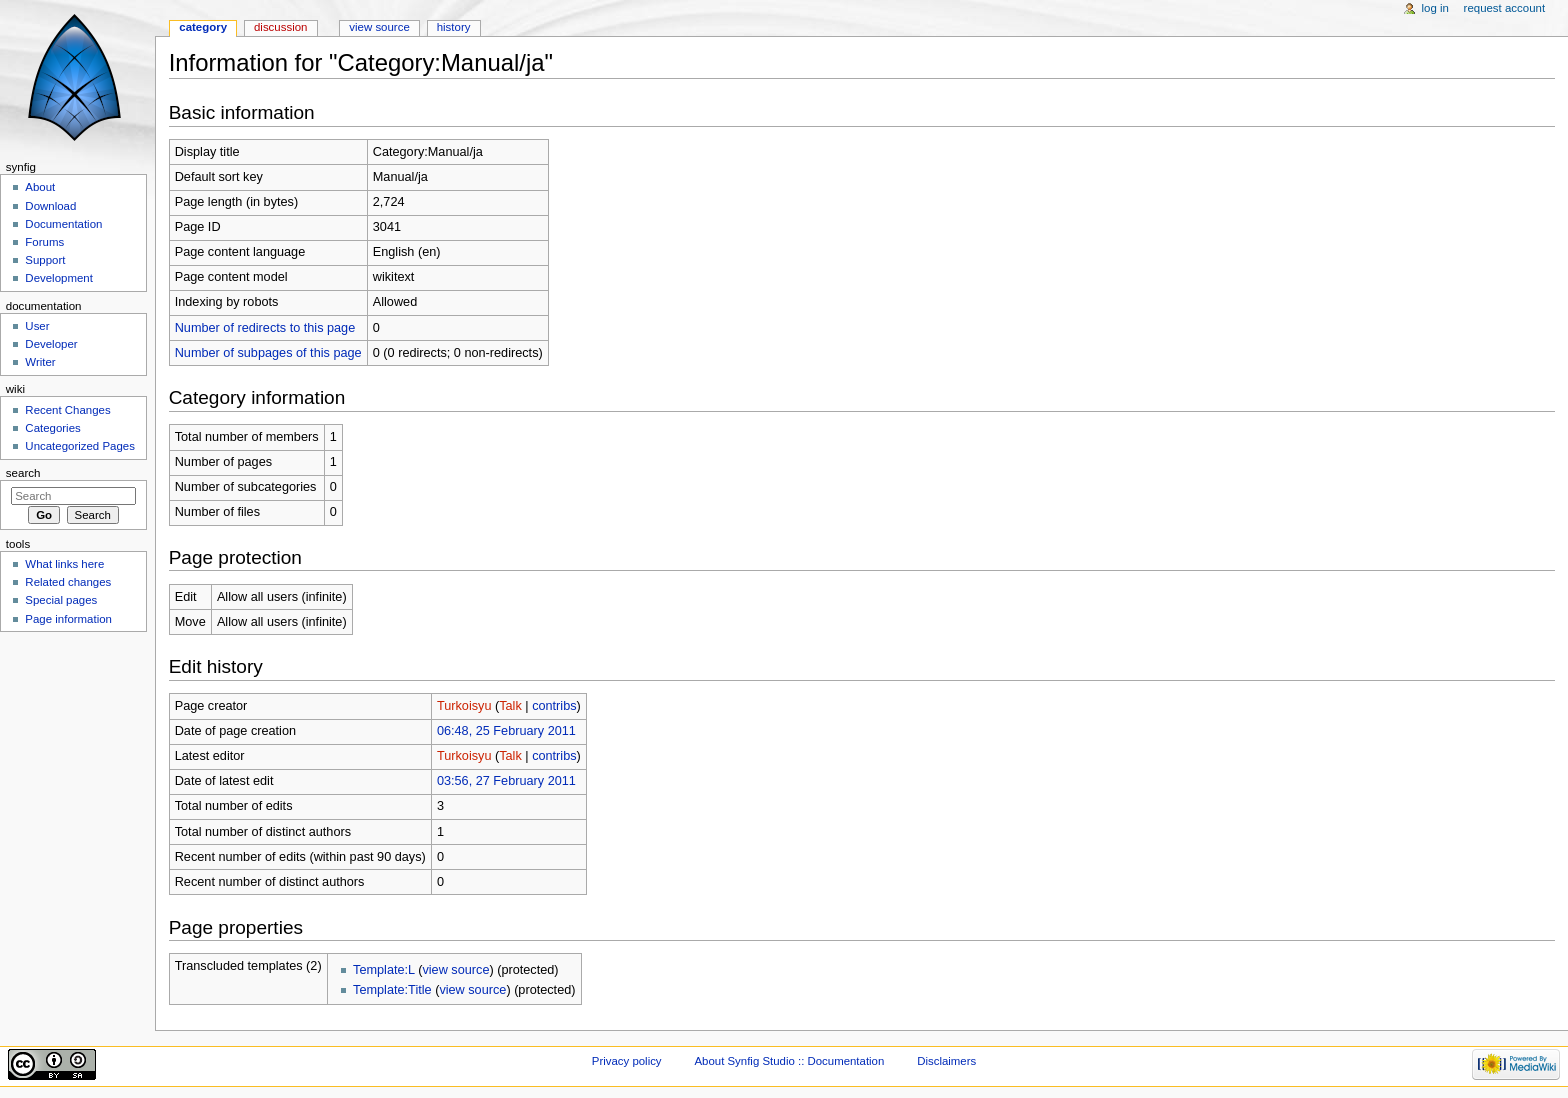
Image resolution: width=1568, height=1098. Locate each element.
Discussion (280, 27)
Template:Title (392, 990)
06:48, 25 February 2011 (506, 731)
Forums (44, 242)
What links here (64, 564)
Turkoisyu (464, 706)
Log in (1435, 8)
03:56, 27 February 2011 (506, 781)
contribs (554, 706)
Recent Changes (67, 410)
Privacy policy (627, 1061)
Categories (52, 428)
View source (379, 27)
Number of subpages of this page (268, 353)
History (454, 27)
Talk (510, 706)
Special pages (61, 600)
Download (50, 206)
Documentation (63, 224)
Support (45, 260)
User (37, 326)
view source (455, 970)
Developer (51, 344)
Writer (40, 362)
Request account (1505, 8)
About (40, 187)
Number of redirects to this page (265, 328)
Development (58, 278)
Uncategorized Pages (80, 446)
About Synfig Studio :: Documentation (789, 1061)
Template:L (384, 970)
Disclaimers (946, 1061)
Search (23, 473)
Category (203, 27)
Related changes (68, 582)
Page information (68, 619)
